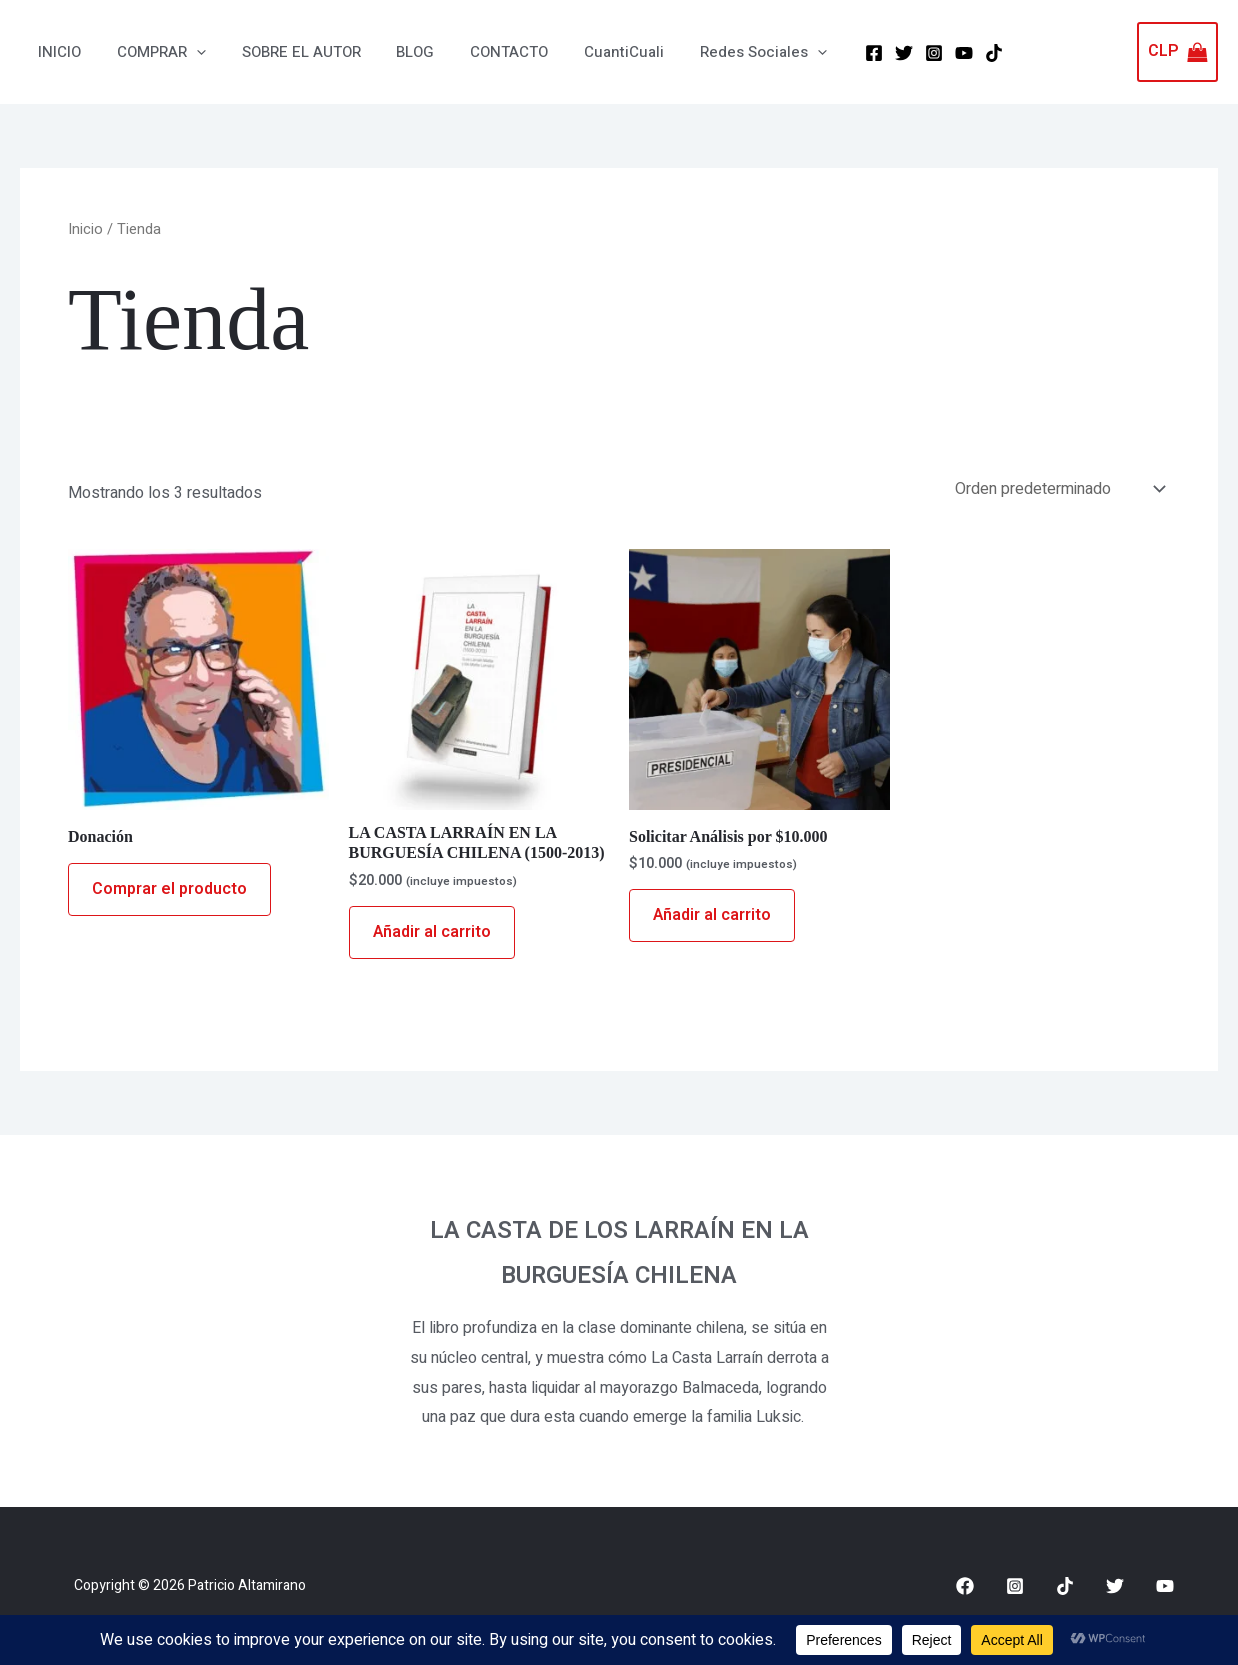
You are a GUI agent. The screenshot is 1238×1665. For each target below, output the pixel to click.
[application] (187, 52)
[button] (152, 52)
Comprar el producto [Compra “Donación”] (169, 889)
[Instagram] (893, 52)
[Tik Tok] (953, 52)
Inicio (85, 229)
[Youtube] (1165, 1586)
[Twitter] (863, 52)
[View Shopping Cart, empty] (1177, 52)
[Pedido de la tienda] (1058, 489)
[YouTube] (923, 52)
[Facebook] (833, 52)
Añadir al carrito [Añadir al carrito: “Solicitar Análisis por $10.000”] (712, 915)
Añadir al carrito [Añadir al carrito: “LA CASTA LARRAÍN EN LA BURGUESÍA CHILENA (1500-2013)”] (432, 932)
